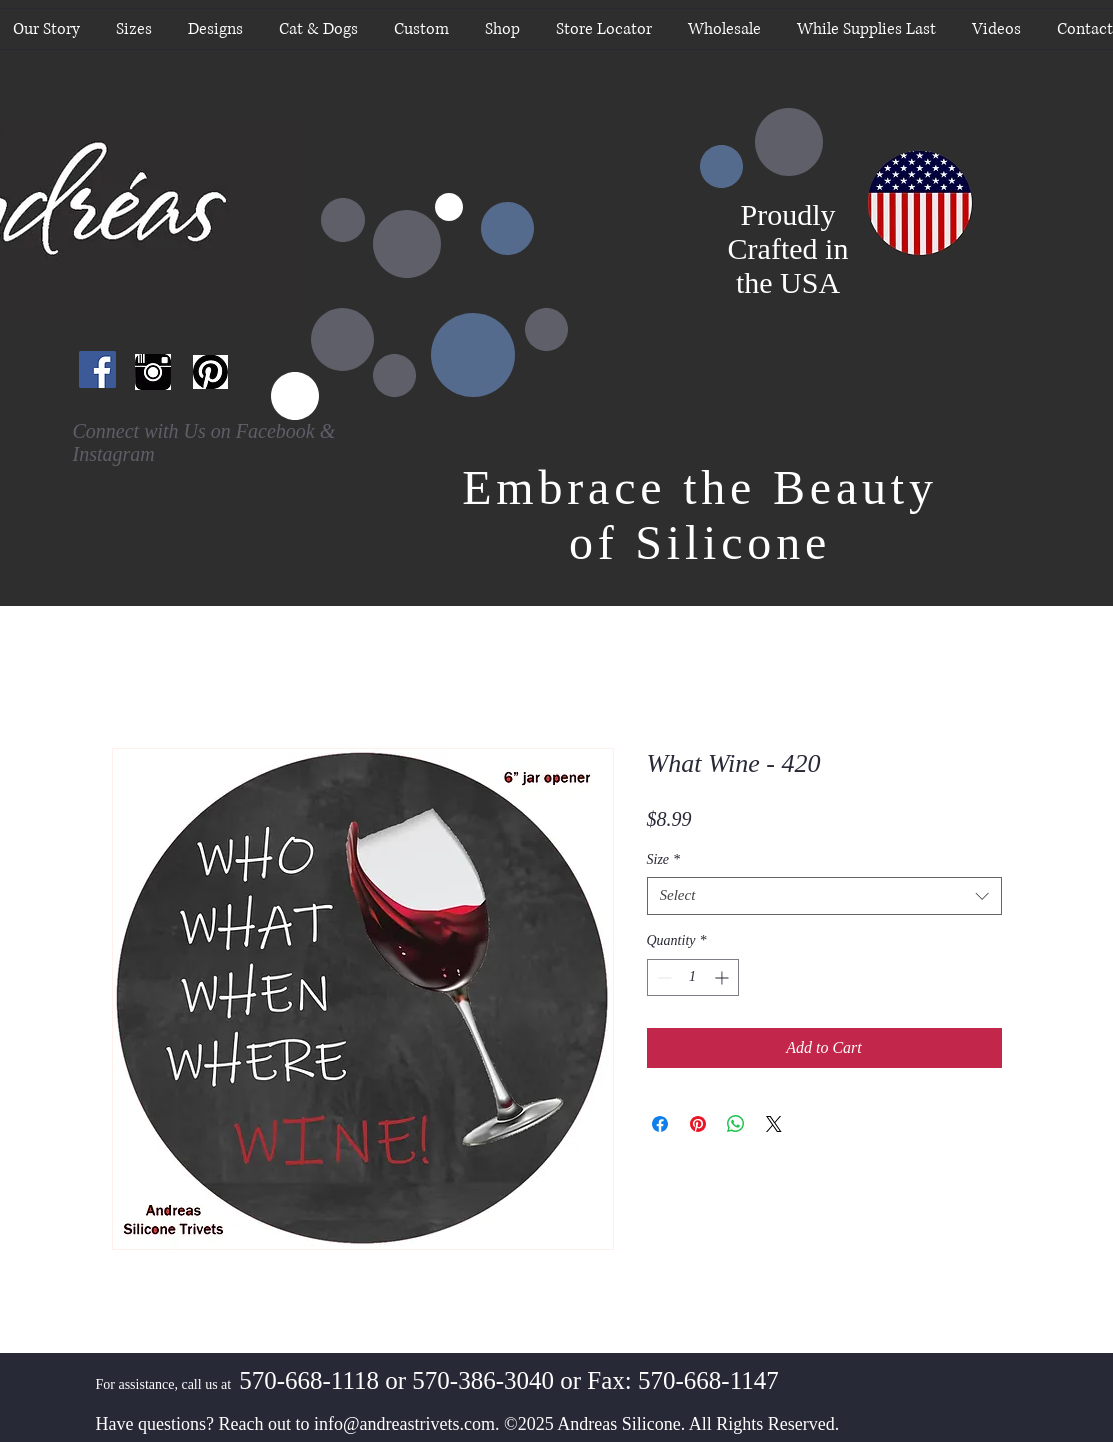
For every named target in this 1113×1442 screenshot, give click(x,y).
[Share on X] (774, 1124)
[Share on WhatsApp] (736, 1124)
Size (664, 859)
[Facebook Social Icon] (97, 369)
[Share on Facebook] (660, 1124)
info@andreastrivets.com (404, 1424)
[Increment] (723, 977)
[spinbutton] (693, 977)
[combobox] (824, 896)
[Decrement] (662, 977)
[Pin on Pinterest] (698, 1124)
